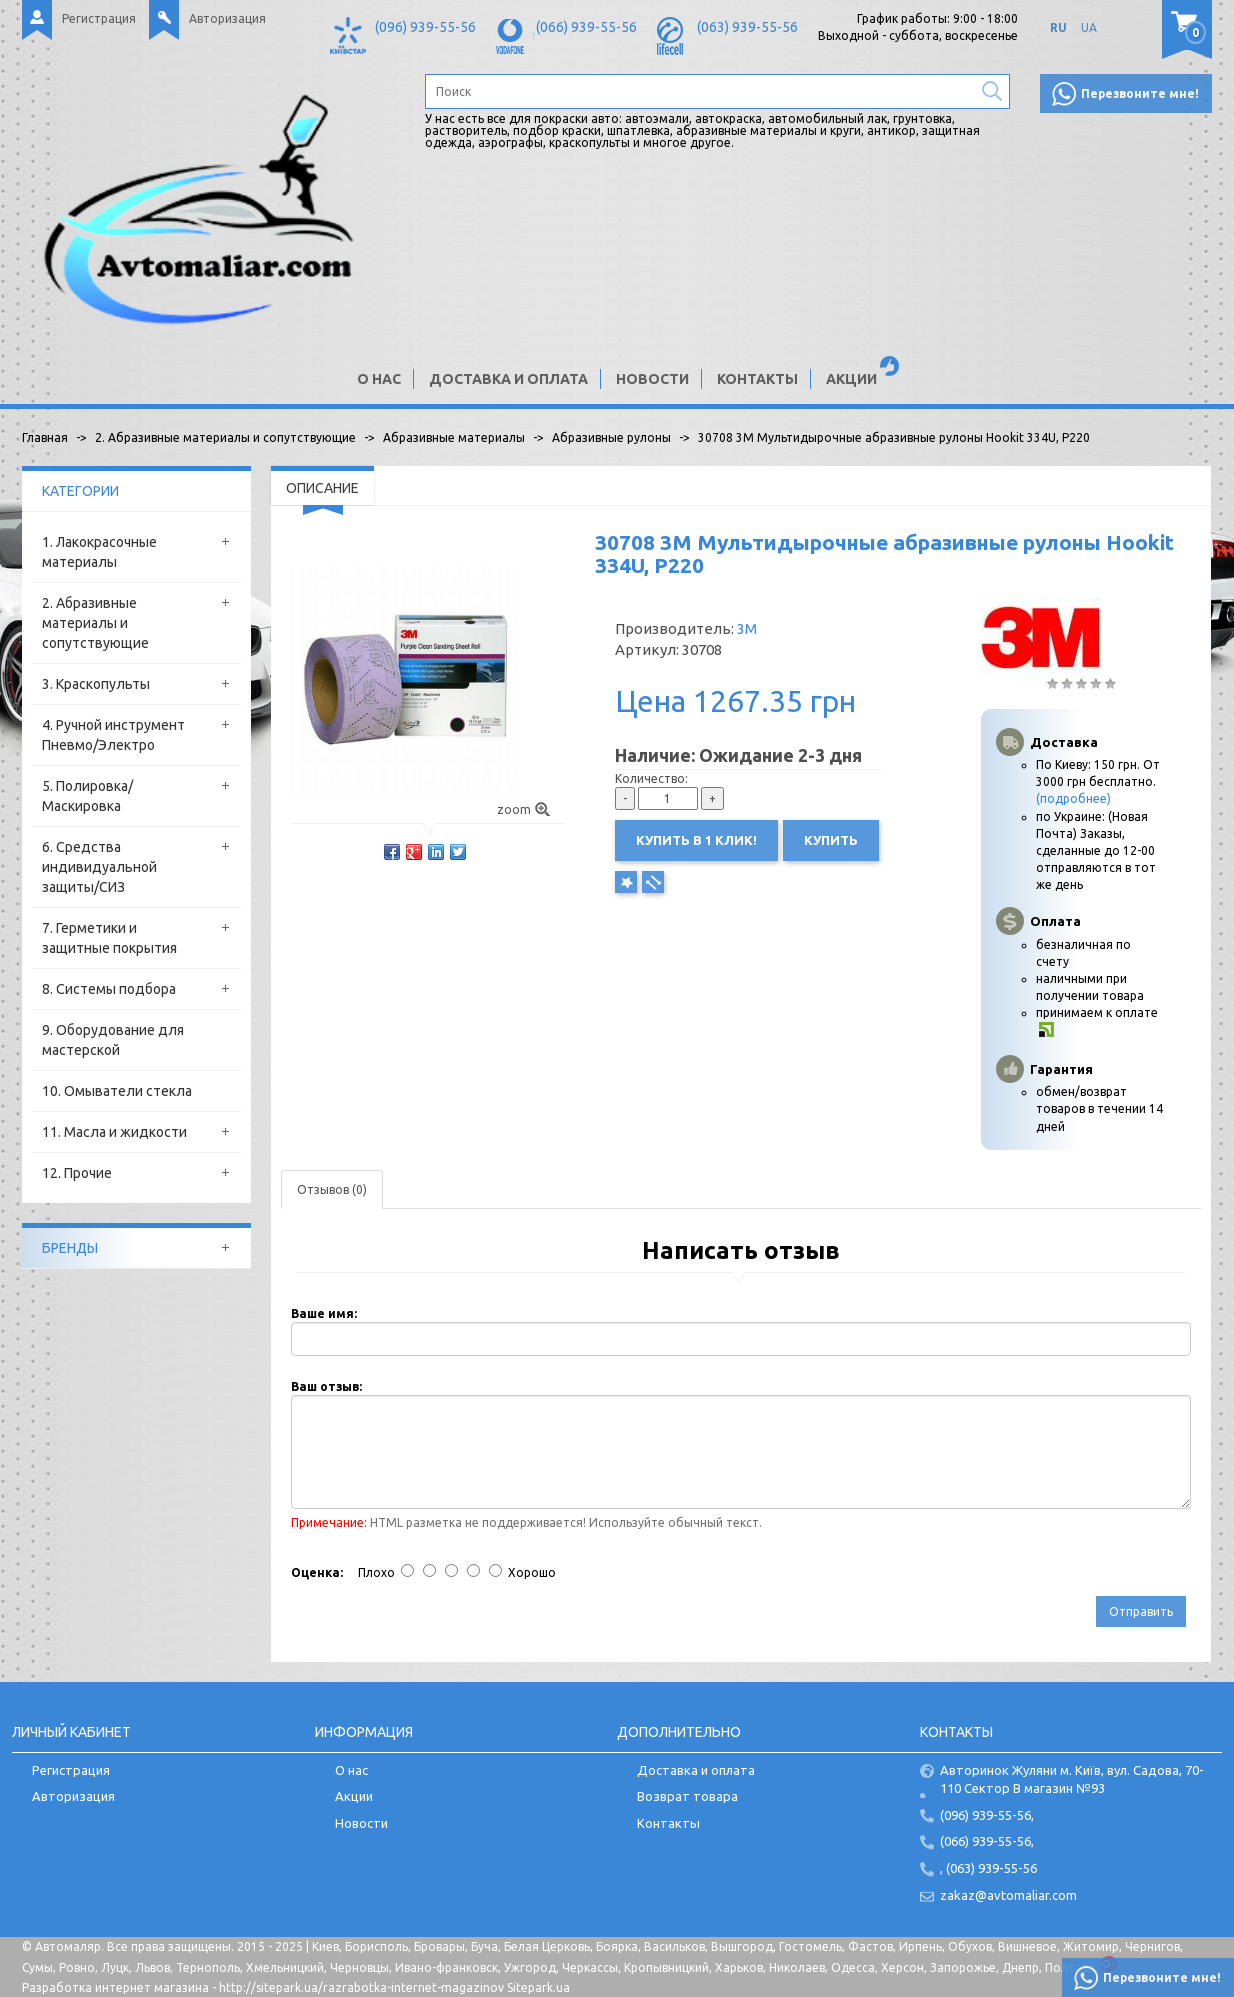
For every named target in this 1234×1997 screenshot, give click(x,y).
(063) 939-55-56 (747, 27)
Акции (851, 379)
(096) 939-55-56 (425, 27)
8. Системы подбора (109, 989)
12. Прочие (77, 1173)
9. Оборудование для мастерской (113, 1040)
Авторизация (227, 18)
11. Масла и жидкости (114, 1132)
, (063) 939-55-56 (988, 1868)
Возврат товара (687, 1796)
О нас (379, 379)
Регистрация (99, 18)
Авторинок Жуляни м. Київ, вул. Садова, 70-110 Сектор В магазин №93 (1072, 1779)
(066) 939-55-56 (586, 27)
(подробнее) (1073, 798)
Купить (831, 840)
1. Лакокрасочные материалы (99, 552)
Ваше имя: (324, 1313)
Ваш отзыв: (326, 1386)
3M (747, 628)
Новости (652, 379)
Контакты (757, 379)
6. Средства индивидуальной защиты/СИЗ (99, 867)
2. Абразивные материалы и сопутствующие (95, 623)
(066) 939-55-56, (987, 1841)
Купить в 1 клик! (696, 840)
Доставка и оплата (508, 379)
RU (1058, 27)
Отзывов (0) (332, 1189)
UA (1089, 27)
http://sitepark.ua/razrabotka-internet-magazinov (361, 1987)
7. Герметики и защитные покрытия (109, 938)
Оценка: (317, 1572)
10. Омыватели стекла (117, 1091)
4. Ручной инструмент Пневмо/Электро (113, 735)
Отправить (1141, 1611)
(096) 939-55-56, (987, 1815)
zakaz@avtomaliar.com (1008, 1895)
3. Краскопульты (96, 684)
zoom (523, 809)
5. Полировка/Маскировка (87, 796)
